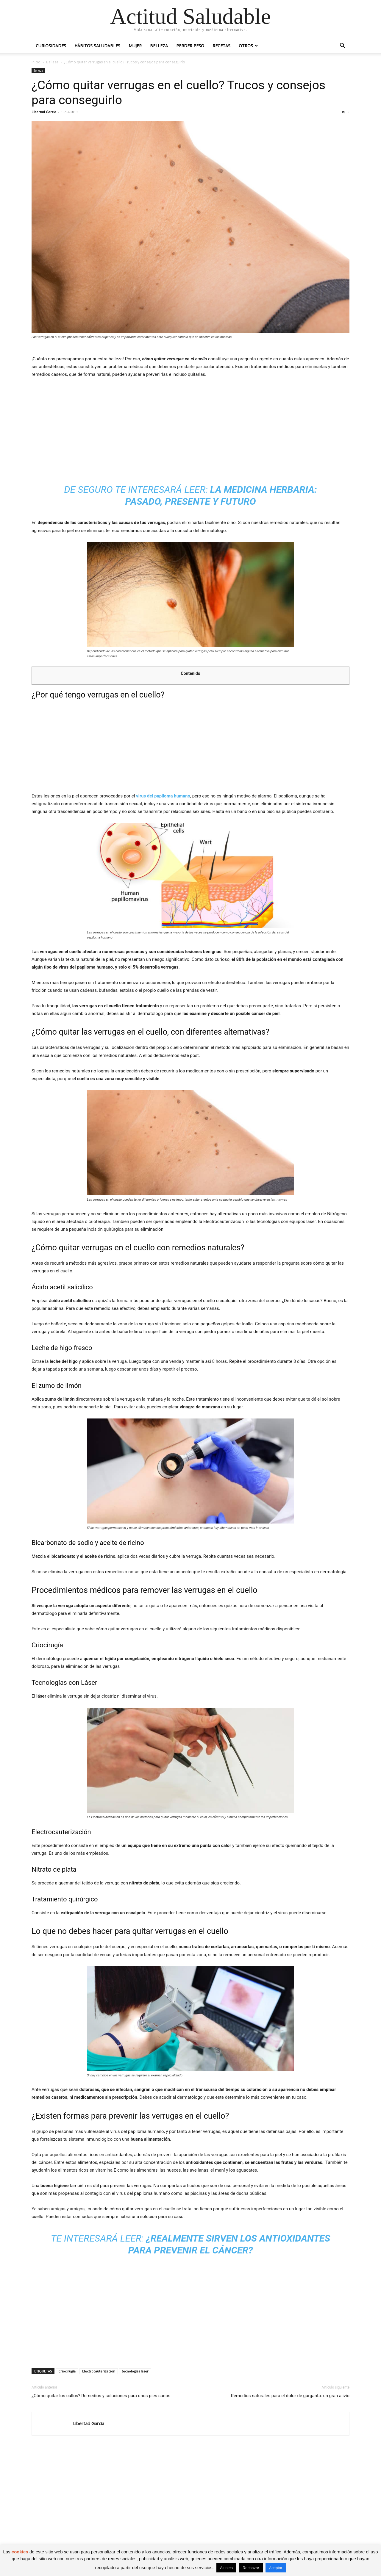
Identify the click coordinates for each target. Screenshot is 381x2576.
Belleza (159, 46)
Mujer (135, 46)
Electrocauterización (98, 2371)
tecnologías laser (135, 2371)
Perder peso (190, 46)
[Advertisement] (190, 427)
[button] (342, 46)
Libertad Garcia (44, 112)
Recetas (221, 46)
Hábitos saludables (97, 46)
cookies (20, 2551)
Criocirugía (67, 2371)
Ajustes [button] (226, 2568)
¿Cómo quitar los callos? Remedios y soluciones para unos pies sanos (101, 2395)
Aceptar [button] (275, 2568)
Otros (246, 46)
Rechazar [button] (251, 2568)
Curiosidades (51, 46)
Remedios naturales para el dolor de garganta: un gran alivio (290, 2395)
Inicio (36, 62)
